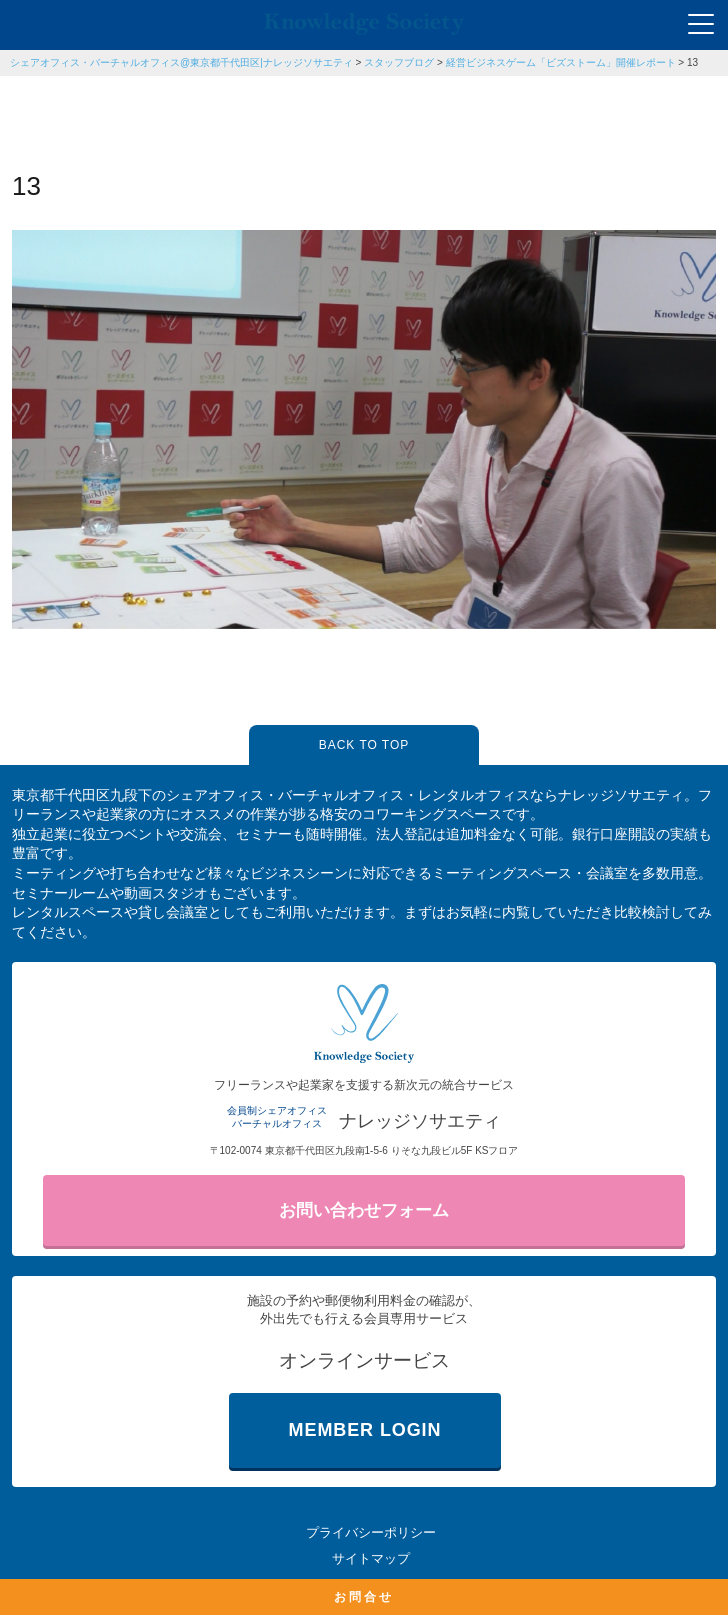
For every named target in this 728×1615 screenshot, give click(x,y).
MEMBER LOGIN (365, 1430)
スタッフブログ (399, 62)
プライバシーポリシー (371, 1532)
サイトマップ (371, 1558)
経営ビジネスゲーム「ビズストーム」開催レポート (561, 62)
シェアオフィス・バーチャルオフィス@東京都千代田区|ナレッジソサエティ (181, 62)
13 (692, 62)
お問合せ (364, 1597)
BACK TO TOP (364, 745)
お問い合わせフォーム (364, 1210)
